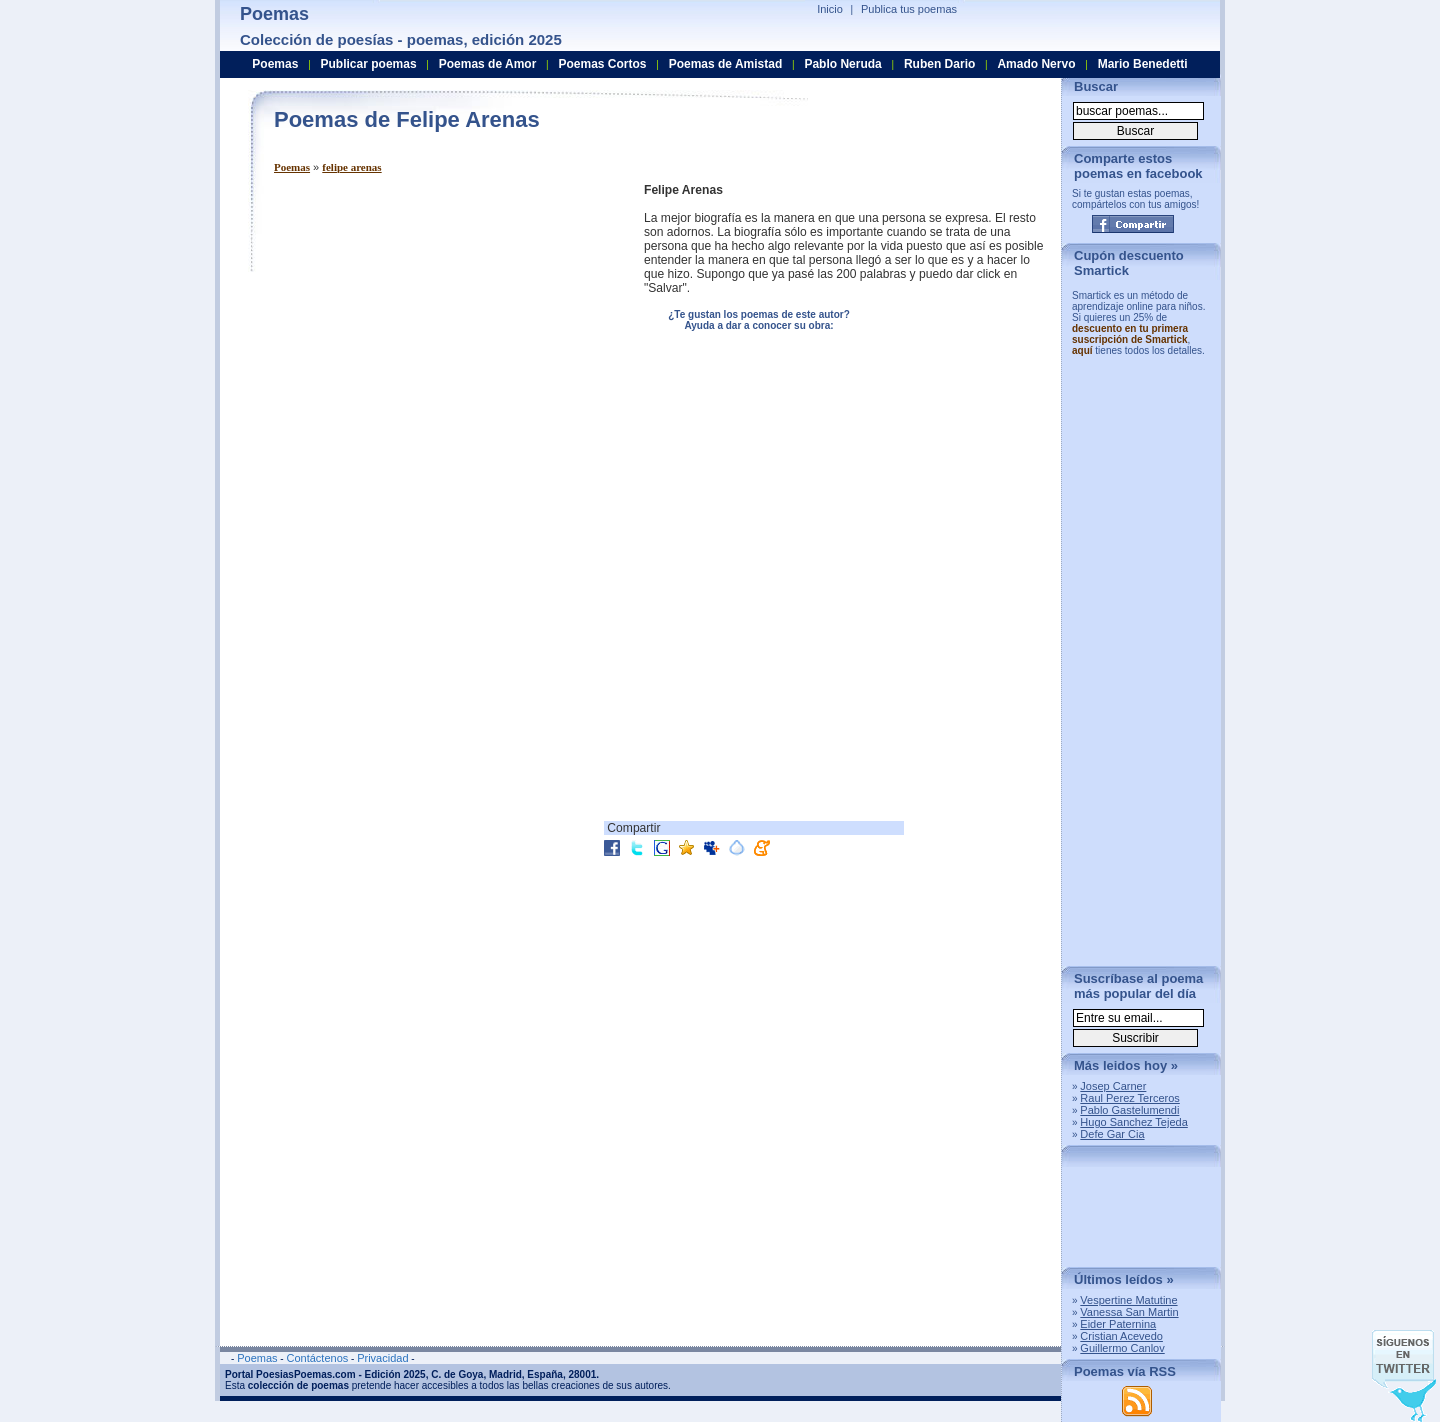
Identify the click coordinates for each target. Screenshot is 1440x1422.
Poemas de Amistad (726, 64)
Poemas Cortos (602, 64)
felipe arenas (351, 167)
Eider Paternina (1118, 1324)
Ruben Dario (939, 64)
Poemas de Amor (488, 64)
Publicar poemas (369, 64)
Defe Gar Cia (1112, 1134)
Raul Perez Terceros (1129, 1098)
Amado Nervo (1036, 64)
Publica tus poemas (909, 9)
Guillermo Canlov (1122, 1348)
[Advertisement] (442, 323)
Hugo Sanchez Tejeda (1133, 1122)
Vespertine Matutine (1128, 1300)
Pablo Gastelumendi (1129, 1110)
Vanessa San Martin (1129, 1312)
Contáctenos (317, 1358)
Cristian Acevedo (1121, 1336)
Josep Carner (1113, 1086)
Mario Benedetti (1143, 64)
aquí (1082, 350)
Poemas (292, 167)
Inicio (830, 9)
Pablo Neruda (842, 64)
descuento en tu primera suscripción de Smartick (1130, 334)
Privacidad (382, 1358)
